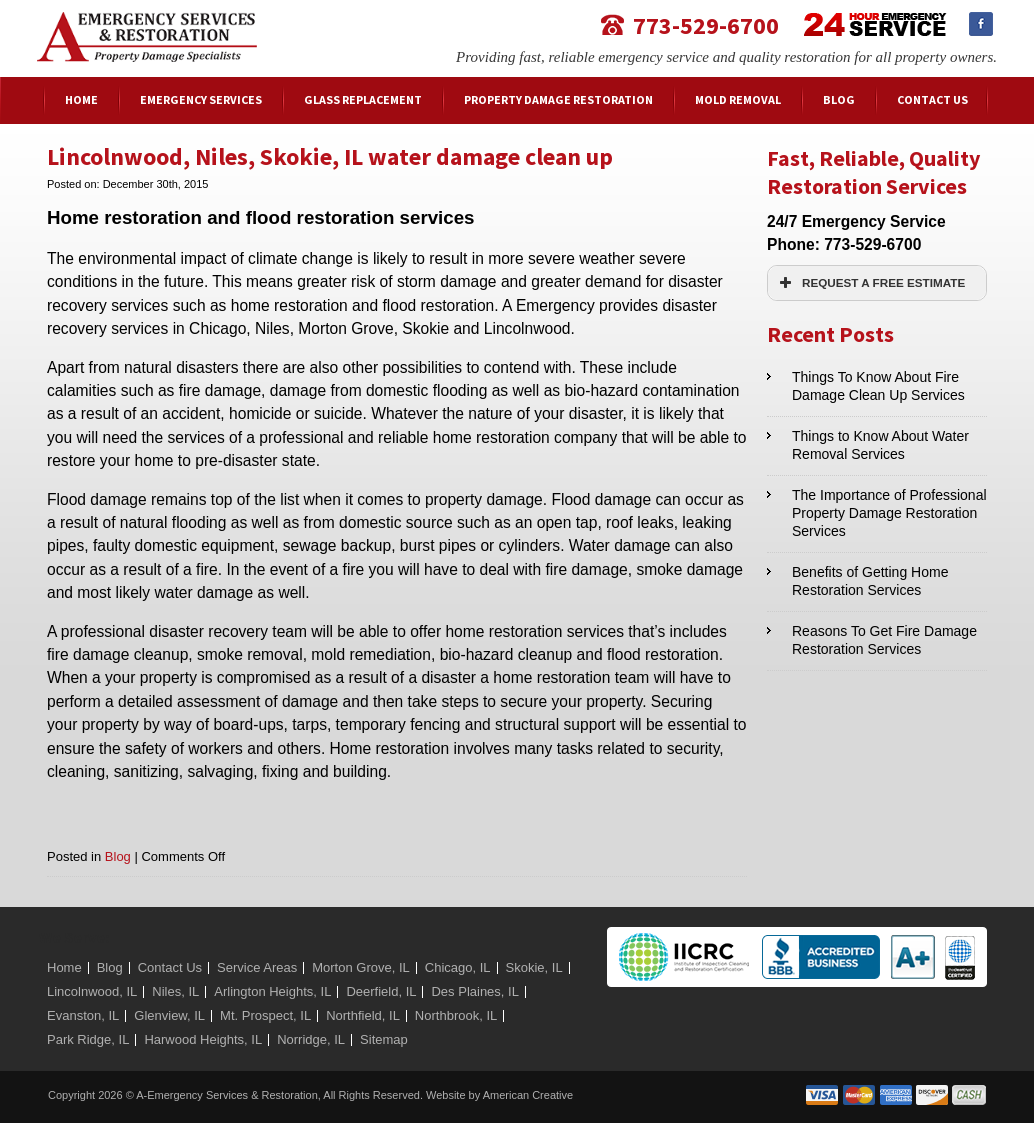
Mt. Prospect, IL (265, 1015)
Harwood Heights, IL (203, 1039)
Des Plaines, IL (474, 991)
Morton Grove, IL (361, 967)
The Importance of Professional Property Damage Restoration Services (889, 513)
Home (64, 967)
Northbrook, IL (456, 1015)
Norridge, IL (311, 1039)
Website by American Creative (499, 1095)
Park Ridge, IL (88, 1039)
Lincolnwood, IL (92, 991)
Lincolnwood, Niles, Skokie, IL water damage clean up (330, 156)
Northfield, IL (363, 1015)
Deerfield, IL (381, 991)
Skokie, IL (534, 967)
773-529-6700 (706, 24)
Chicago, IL (458, 967)
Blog (118, 856)
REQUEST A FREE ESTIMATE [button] (870, 283)
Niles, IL (175, 991)
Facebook (981, 24)
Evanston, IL (83, 1015)
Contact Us (170, 967)
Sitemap (384, 1039)
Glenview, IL (169, 1015)
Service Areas (257, 967)
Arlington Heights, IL (272, 991)
